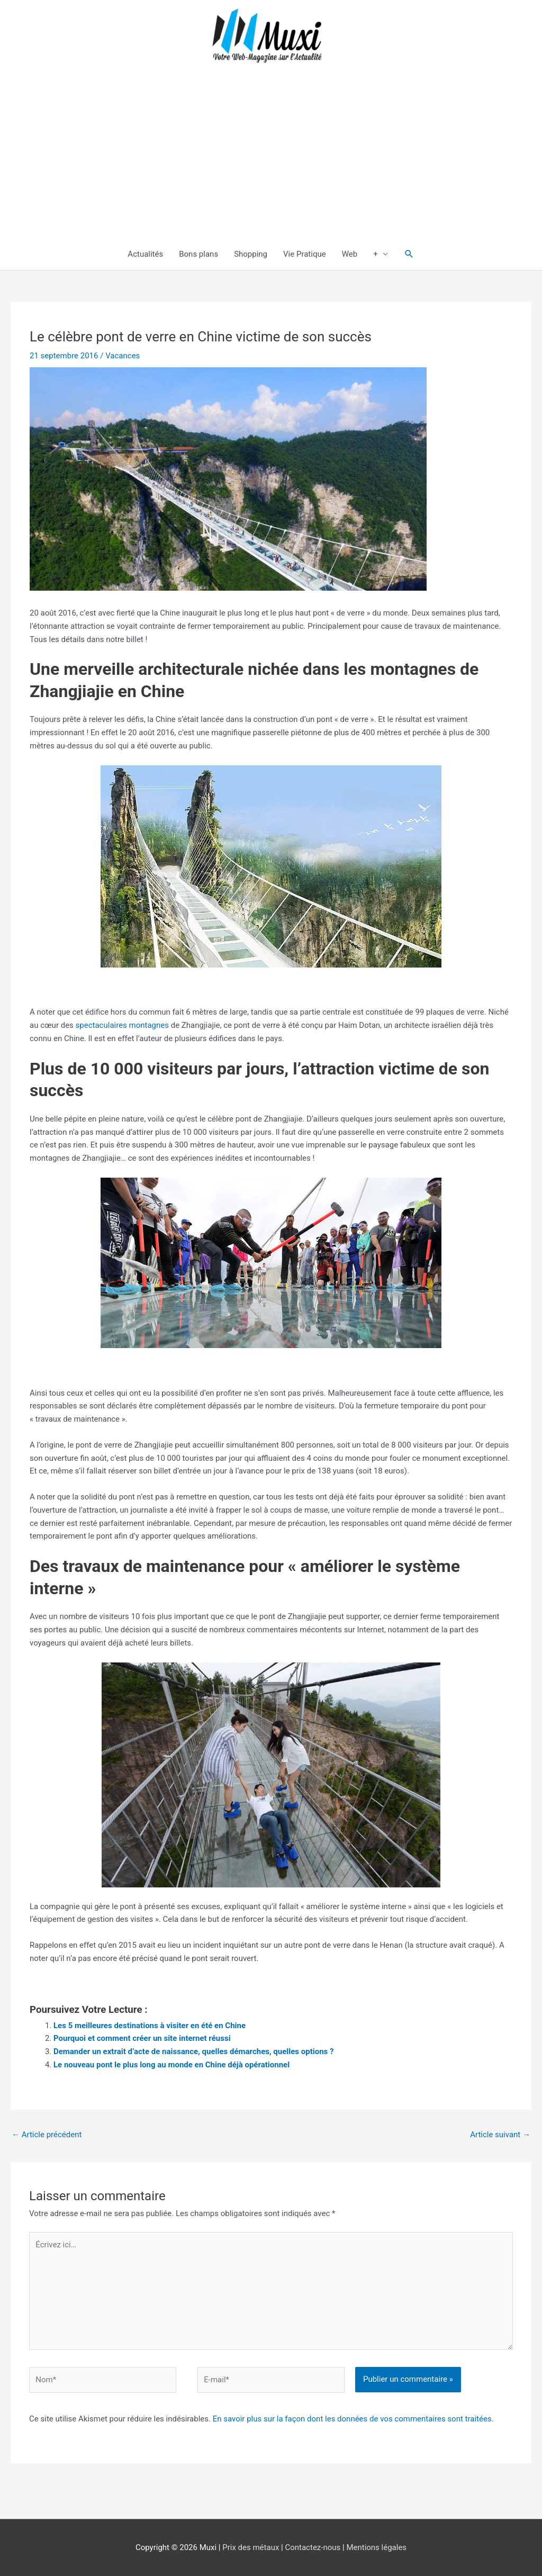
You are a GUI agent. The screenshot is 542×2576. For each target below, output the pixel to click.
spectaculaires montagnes (122, 1025)
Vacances (122, 355)
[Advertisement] (271, 159)
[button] (409, 254)
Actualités (145, 254)
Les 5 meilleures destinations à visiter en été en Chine (149, 2025)
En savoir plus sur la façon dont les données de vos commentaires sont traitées (352, 2419)
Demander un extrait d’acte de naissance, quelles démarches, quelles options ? (193, 2051)
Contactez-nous (312, 2547)
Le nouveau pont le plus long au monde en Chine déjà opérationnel (171, 2064)
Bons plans (198, 254)
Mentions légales (376, 2547)
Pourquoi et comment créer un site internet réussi (142, 2038)
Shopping (250, 254)
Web (349, 254)
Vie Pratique (304, 254)
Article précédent (47, 2134)
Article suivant (500, 2134)
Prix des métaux (250, 2547)
